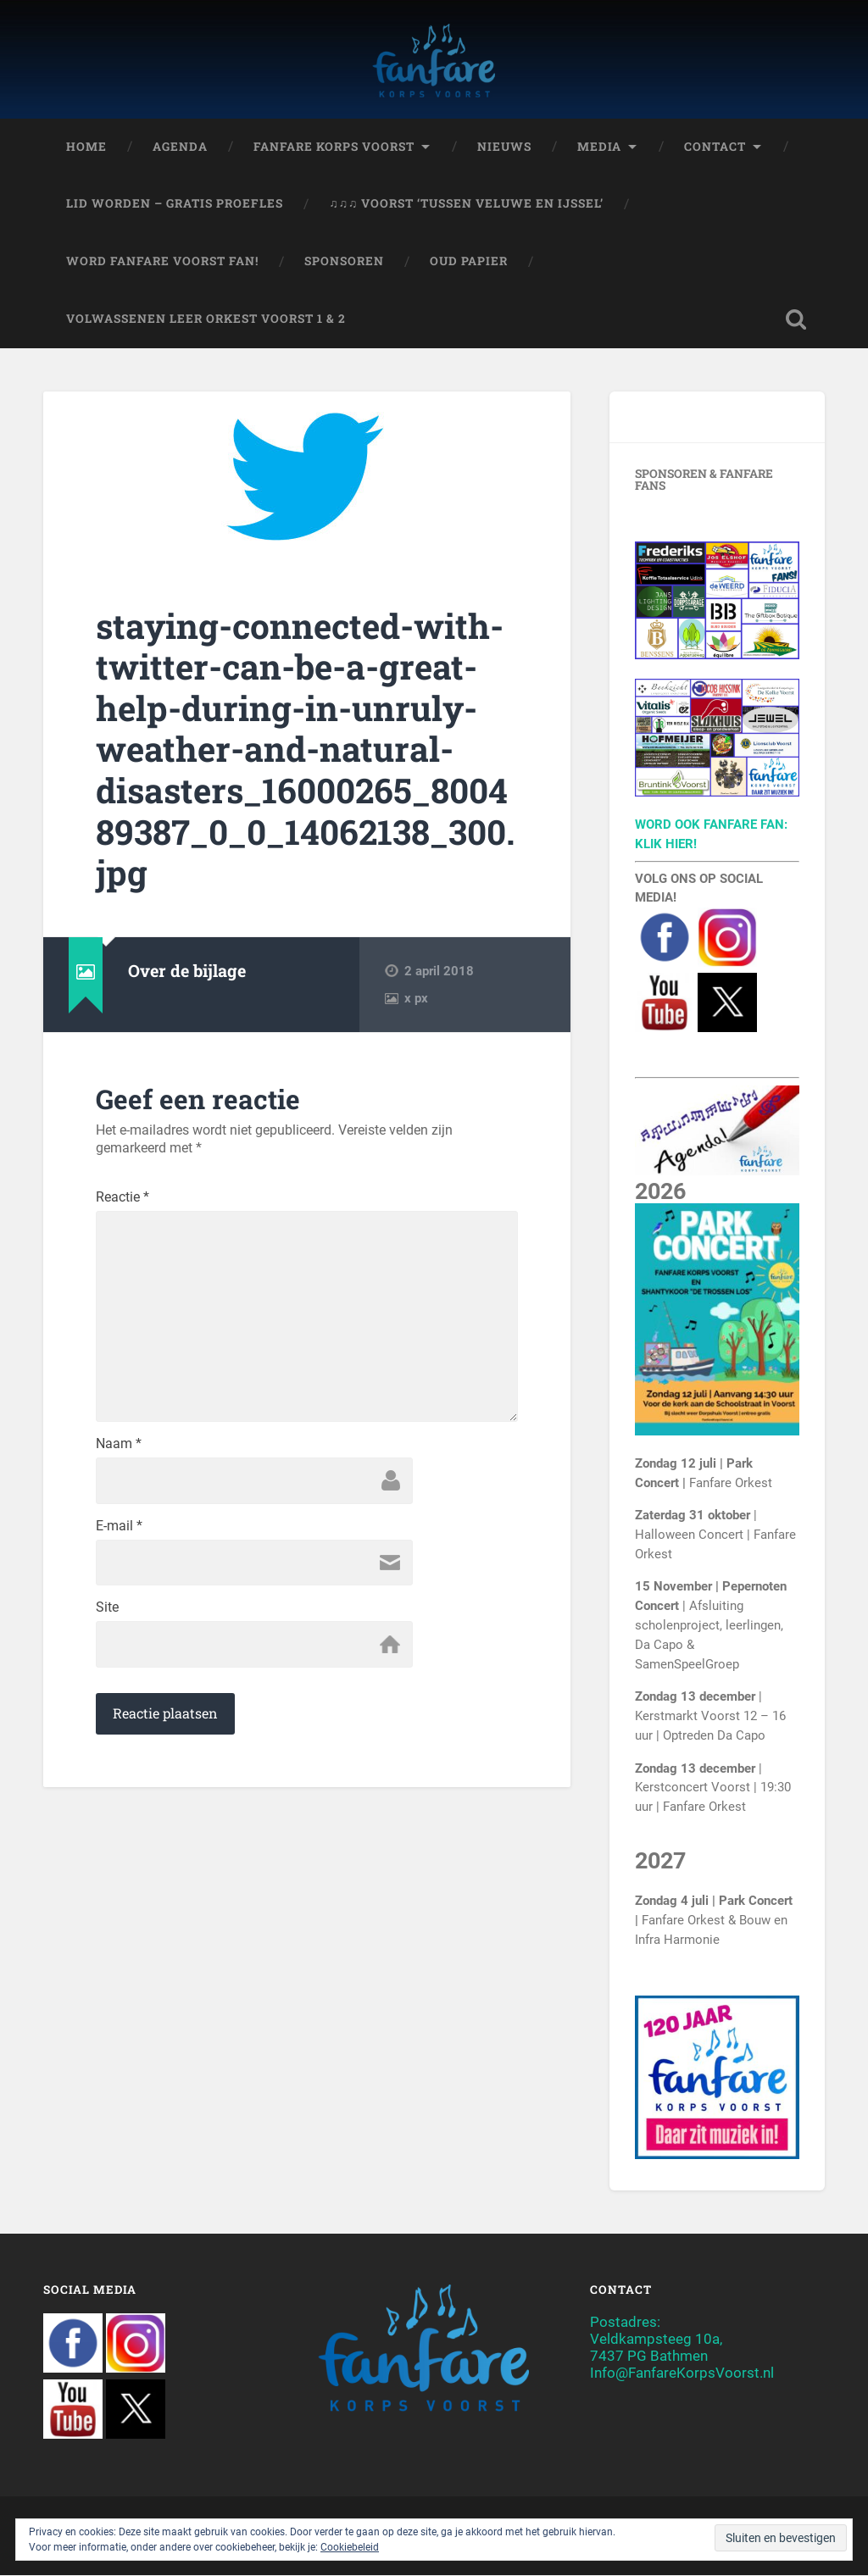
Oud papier (469, 261)
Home (86, 146)
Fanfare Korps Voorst (334, 146)
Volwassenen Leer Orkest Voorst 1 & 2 (206, 318)
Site (107, 1610)
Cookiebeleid (349, 2547)
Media (599, 146)
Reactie (122, 1198)
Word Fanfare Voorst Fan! (162, 261)
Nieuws (504, 146)
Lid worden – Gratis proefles (174, 204)
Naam (119, 1445)
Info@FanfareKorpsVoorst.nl (682, 2372)
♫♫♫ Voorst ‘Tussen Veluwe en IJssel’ (466, 204)
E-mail (119, 1528)
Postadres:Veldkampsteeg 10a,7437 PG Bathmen (656, 2338)
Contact (715, 146)
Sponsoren (344, 261)
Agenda (180, 146)
